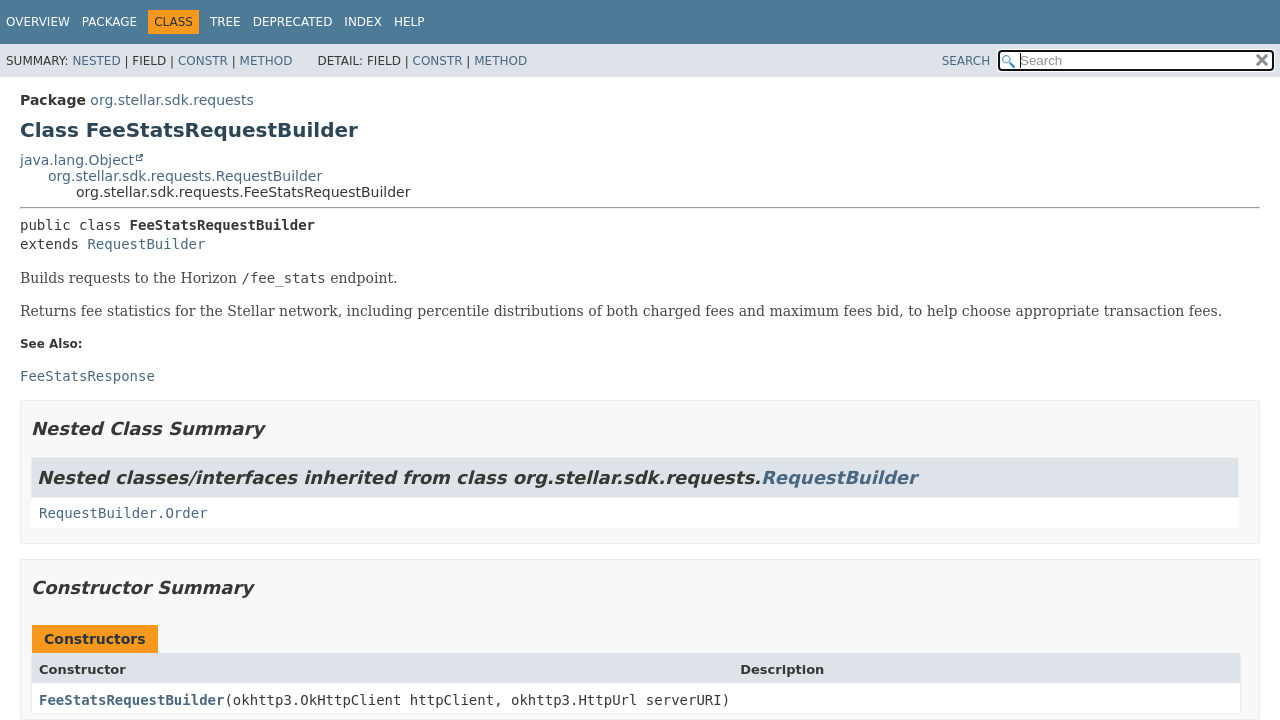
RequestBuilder (146, 244)
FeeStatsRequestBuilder (131, 700)
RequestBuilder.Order (123, 513)
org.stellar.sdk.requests (171, 100)
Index (363, 22)
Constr (203, 61)
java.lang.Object (77, 160)
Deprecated (293, 22)
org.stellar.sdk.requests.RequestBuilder (185, 176)
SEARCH (966, 61)
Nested (96, 61)
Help (409, 22)
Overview (38, 22)
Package (109, 22)
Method (266, 61)
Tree (225, 22)
